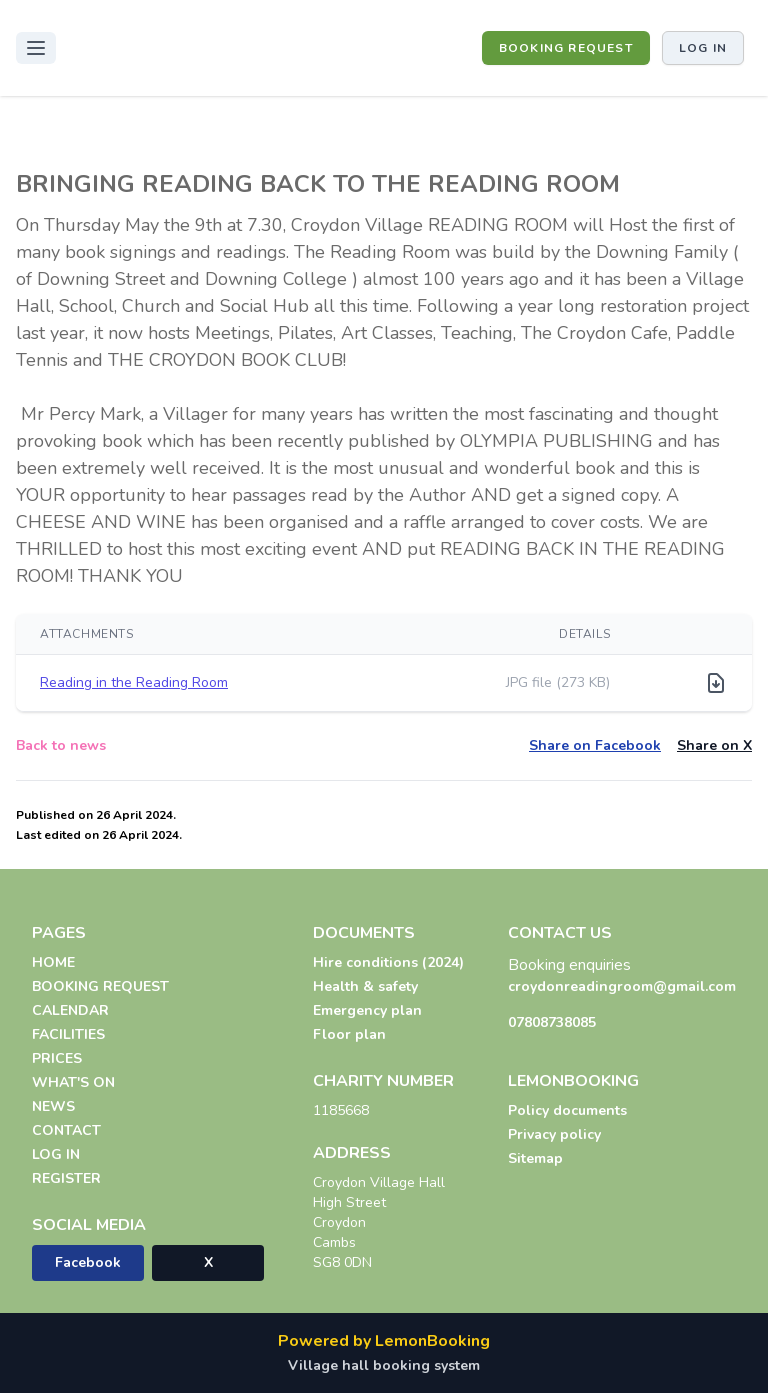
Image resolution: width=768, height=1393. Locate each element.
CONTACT (66, 1130)
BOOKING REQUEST (566, 48)
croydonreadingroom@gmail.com (622, 986)
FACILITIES (68, 1034)
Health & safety (365, 986)
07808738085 (552, 1022)
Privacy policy (554, 1134)
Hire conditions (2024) (388, 962)
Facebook (88, 1262)
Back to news (61, 745)
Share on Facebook (595, 745)
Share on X (714, 745)
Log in (703, 48)
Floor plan (349, 1034)
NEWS (53, 1106)
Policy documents (567, 1110)
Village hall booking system (384, 1365)
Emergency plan (367, 1010)
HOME (53, 962)
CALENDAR (70, 1010)
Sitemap (535, 1158)
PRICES (57, 1058)
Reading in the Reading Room (134, 682)
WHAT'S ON (73, 1082)
